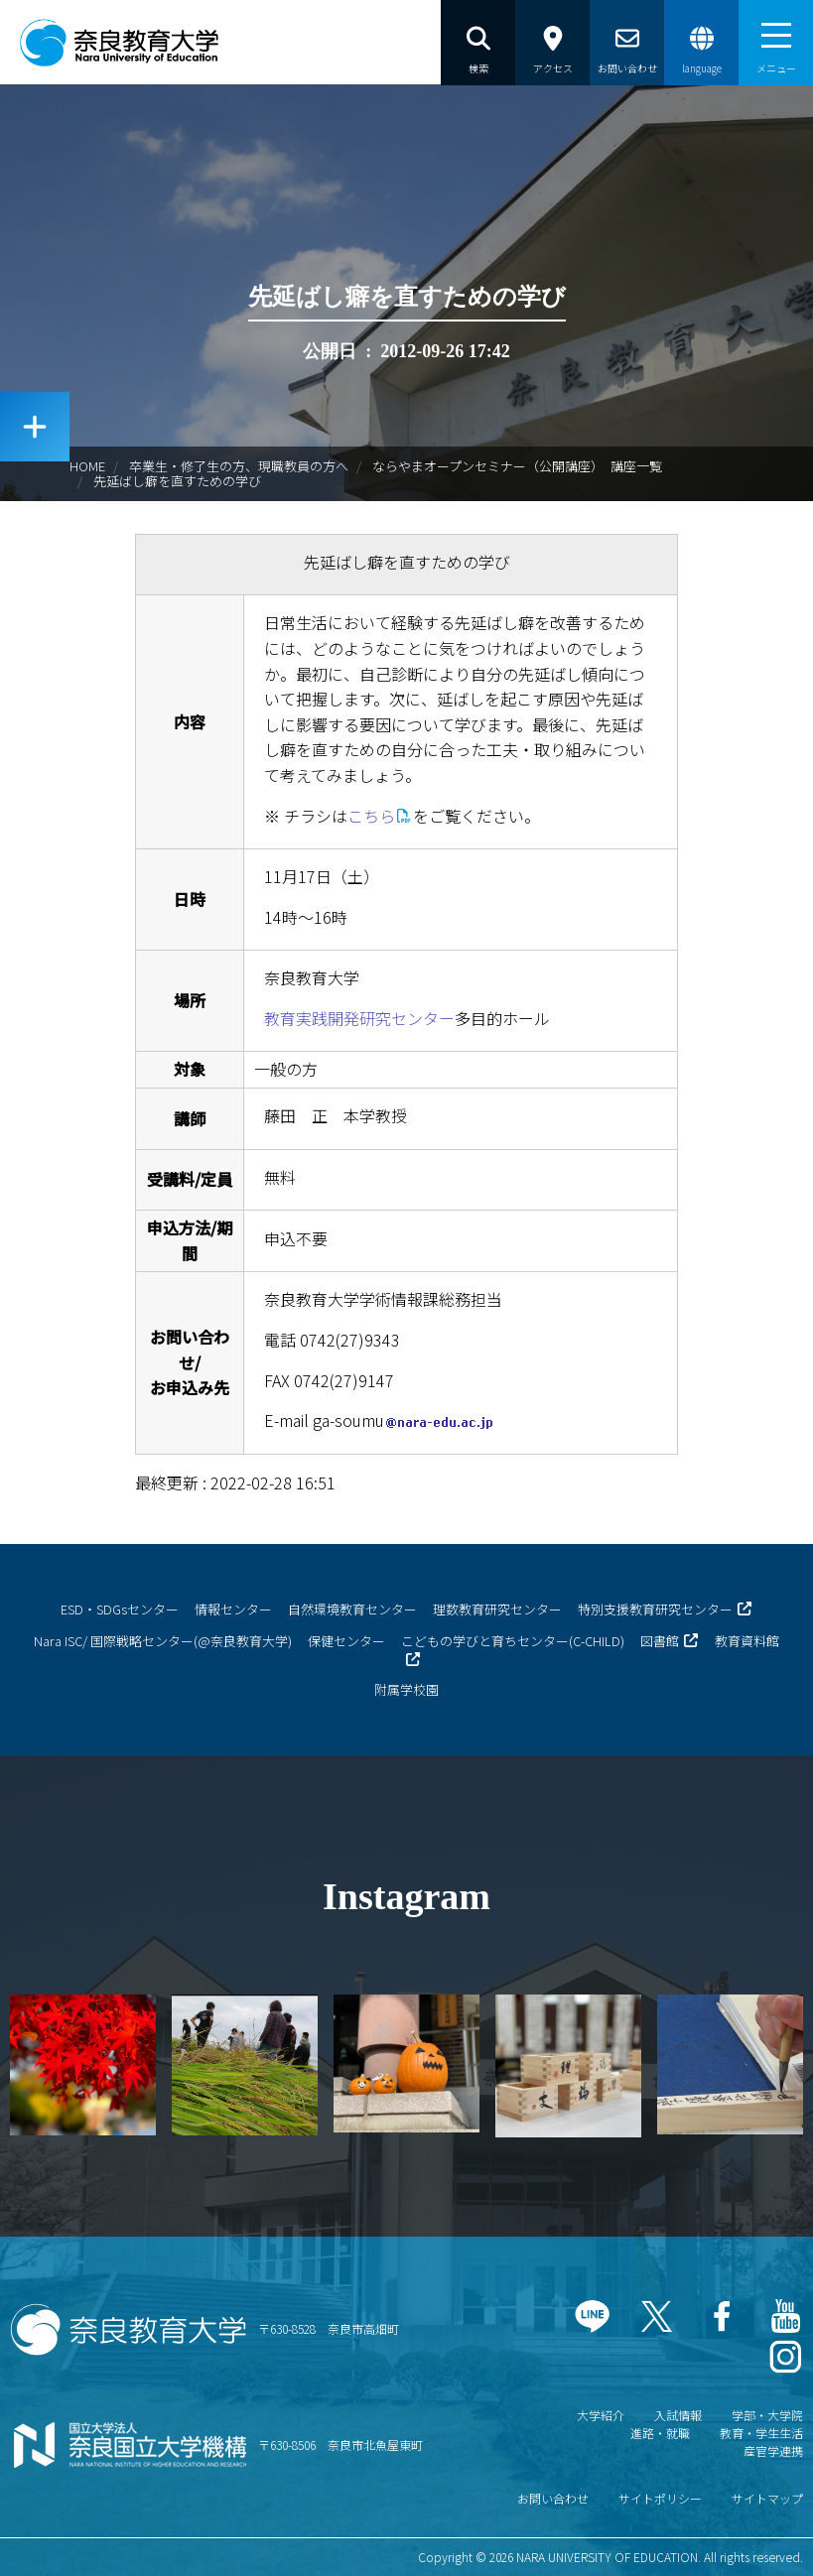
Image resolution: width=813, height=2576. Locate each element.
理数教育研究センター (497, 1609)
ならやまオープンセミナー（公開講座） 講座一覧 (517, 465)
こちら (371, 816)
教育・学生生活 (761, 2432)
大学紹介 (600, 2414)
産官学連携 (773, 2450)
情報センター (233, 1609)
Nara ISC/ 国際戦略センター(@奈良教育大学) (163, 1640)
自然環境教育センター (352, 1609)
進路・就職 (660, 2432)
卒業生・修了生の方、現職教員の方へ (238, 465)
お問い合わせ (553, 2498)
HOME (87, 465)
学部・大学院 (767, 2414)
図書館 (659, 1640)
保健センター (346, 1640)
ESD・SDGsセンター (120, 1609)
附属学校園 (406, 1689)
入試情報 (678, 2414)
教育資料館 (747, 1640)
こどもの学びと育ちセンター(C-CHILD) (512, 1640)
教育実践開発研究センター (359, 1018)
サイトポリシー (660, 2498)
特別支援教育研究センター (655, 1609)
